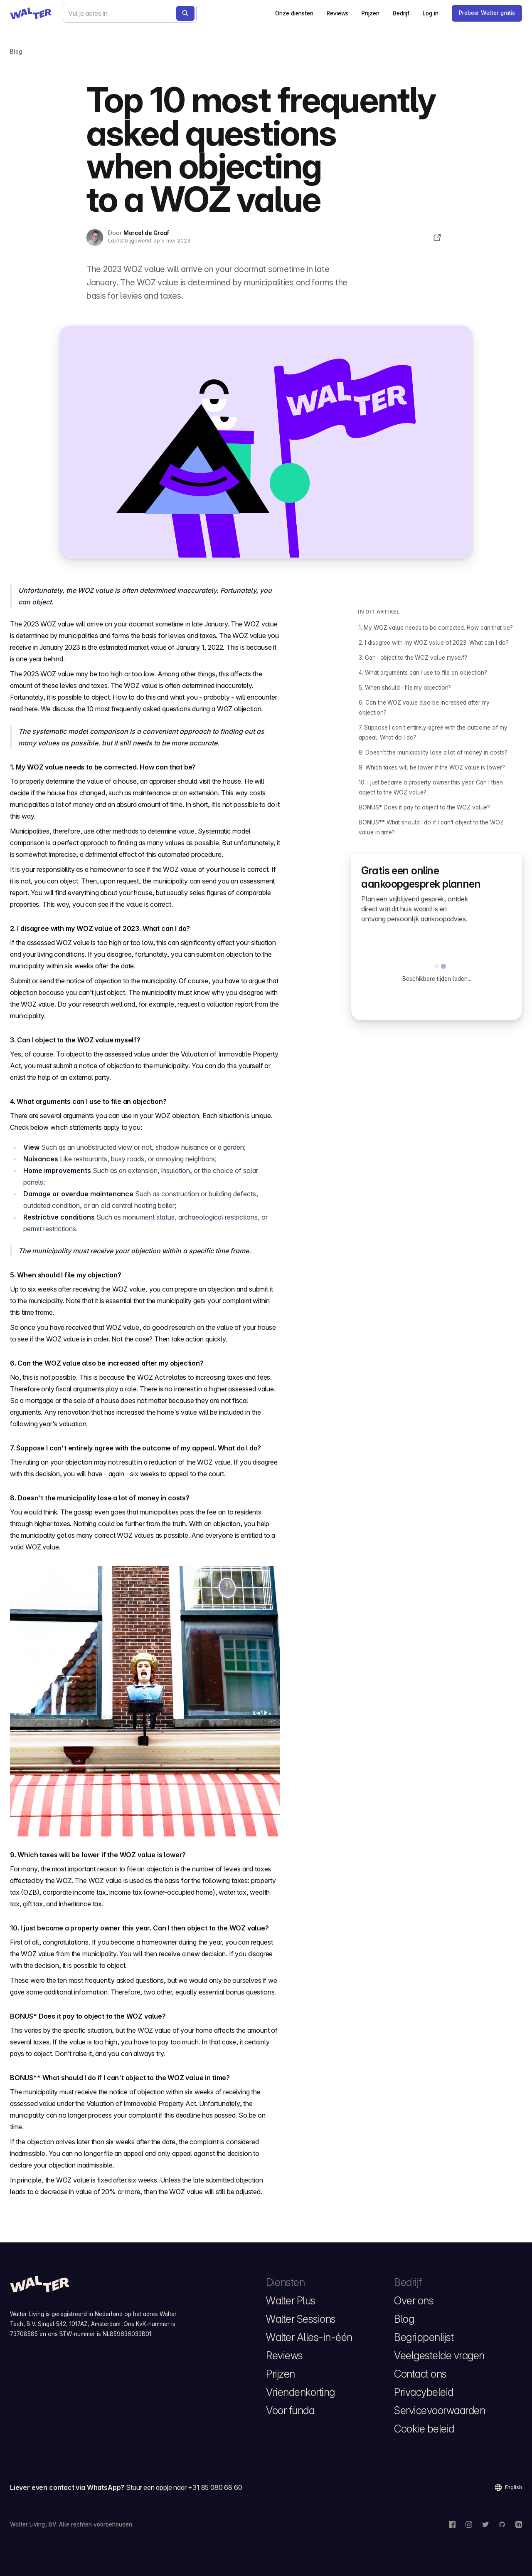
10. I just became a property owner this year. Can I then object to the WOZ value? (430, 787)
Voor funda (290, 2410)
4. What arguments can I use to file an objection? (423, 672)
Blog (404, 2319)
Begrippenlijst (423, 2337)
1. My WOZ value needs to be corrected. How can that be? (435, 627)
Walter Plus (290, 2300)
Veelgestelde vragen (439, 2355)
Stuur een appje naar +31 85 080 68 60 (184, 2487)
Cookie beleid (424, 2429)
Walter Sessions (301, 2319)
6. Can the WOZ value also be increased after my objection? (424, 707)
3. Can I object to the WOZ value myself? (413, 657)
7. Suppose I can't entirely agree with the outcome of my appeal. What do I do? (433, 732)
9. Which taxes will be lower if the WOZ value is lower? (432, 767)
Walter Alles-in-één (309, 2337)
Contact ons (420, 2374)
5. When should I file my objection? (405, 687)
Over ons (413, 2300)
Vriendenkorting (300, 2392)
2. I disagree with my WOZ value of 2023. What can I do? (433, 642)
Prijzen (370, 13)
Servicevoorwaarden (439, 2410)
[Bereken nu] (185, 13)
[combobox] (129, 13)
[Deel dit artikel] (437, 237)
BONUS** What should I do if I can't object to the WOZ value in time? (431, 827)
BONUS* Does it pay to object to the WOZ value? (424, 807)
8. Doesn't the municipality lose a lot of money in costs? (433, 752)
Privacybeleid (423, 2392)
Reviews (337, 13)
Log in (430, 13)
